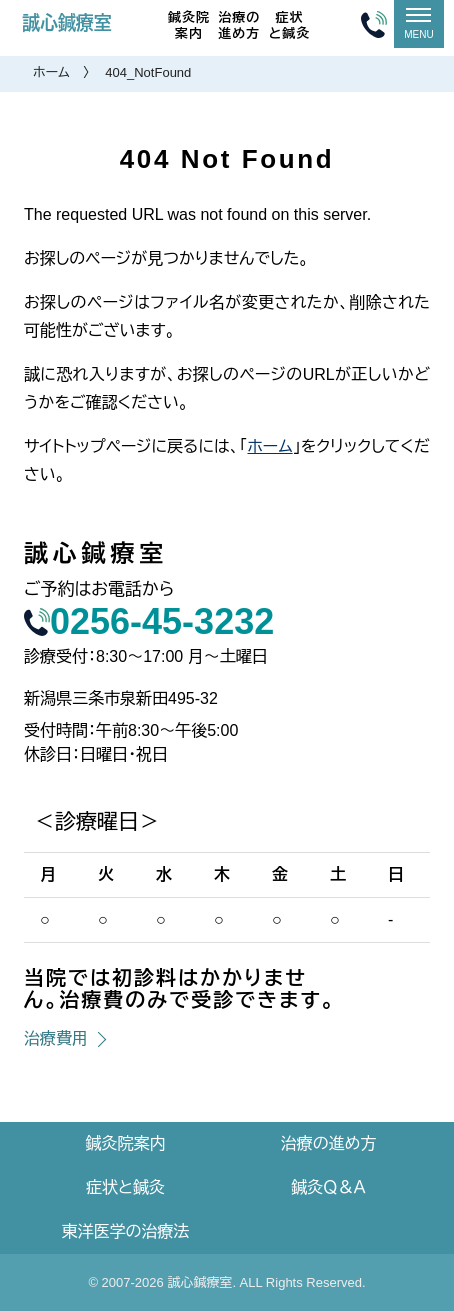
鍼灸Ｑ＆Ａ (328, 1187)
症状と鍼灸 (289, 25)
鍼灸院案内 (189, 25)
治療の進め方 (239, 25)
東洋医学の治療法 (126, 1231)
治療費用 (56, 1038)
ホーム (51, 72)
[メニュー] (419, 24)
